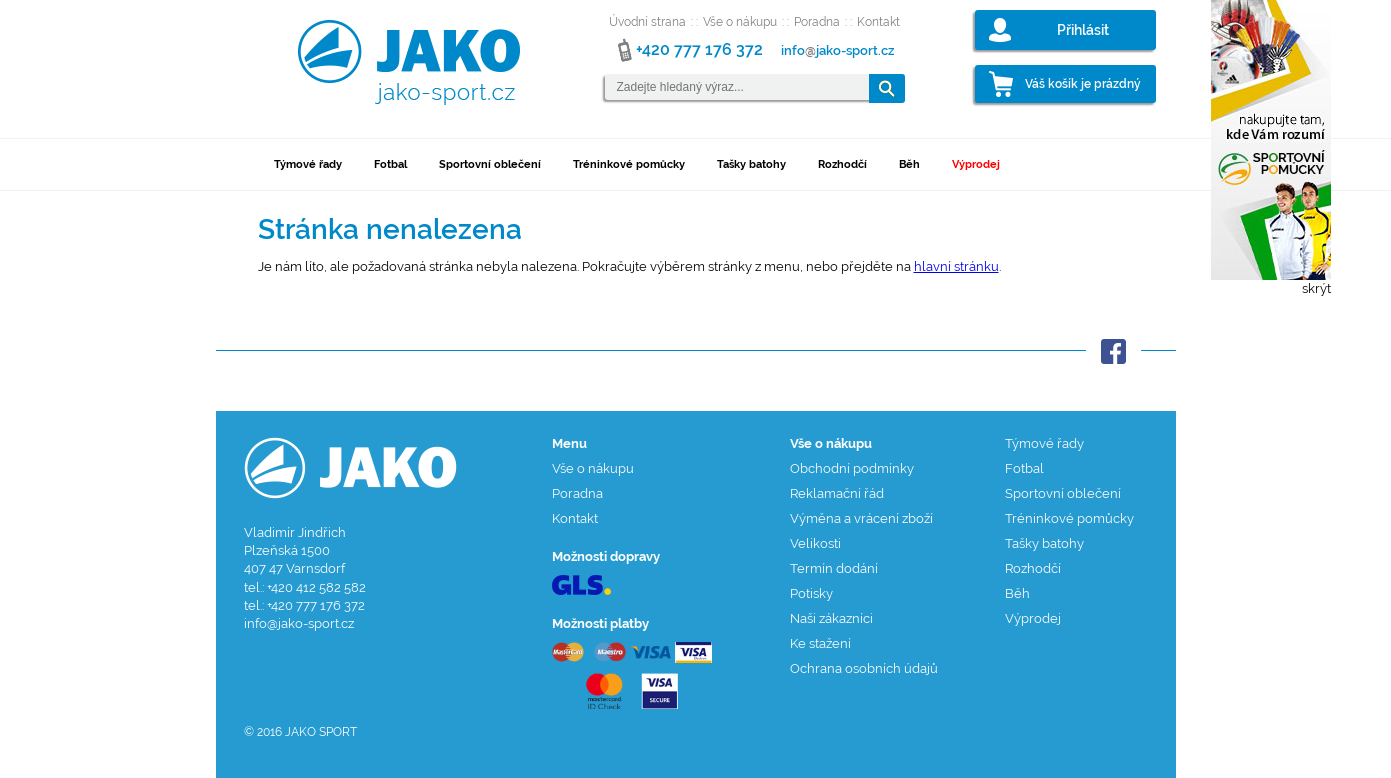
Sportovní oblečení (490, 164)
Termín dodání (834, 568)
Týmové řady (308, 164)
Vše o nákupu (740, 22)
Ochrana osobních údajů (864, 668)
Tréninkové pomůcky (629, 164)
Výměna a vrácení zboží (861, 518)
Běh (909, 164)
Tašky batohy (751, 164)
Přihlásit (1083, 30)
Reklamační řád (837, 493)
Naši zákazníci (831, 618)
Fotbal (390, 164)
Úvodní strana (647, 22)
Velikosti (815, 543)
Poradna (817, 22)
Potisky (811, 593)
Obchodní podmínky (852, 468)
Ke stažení (820, 643)
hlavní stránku (956, 266)
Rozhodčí (842, 164)
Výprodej (976, 164)
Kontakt (878, 22)
